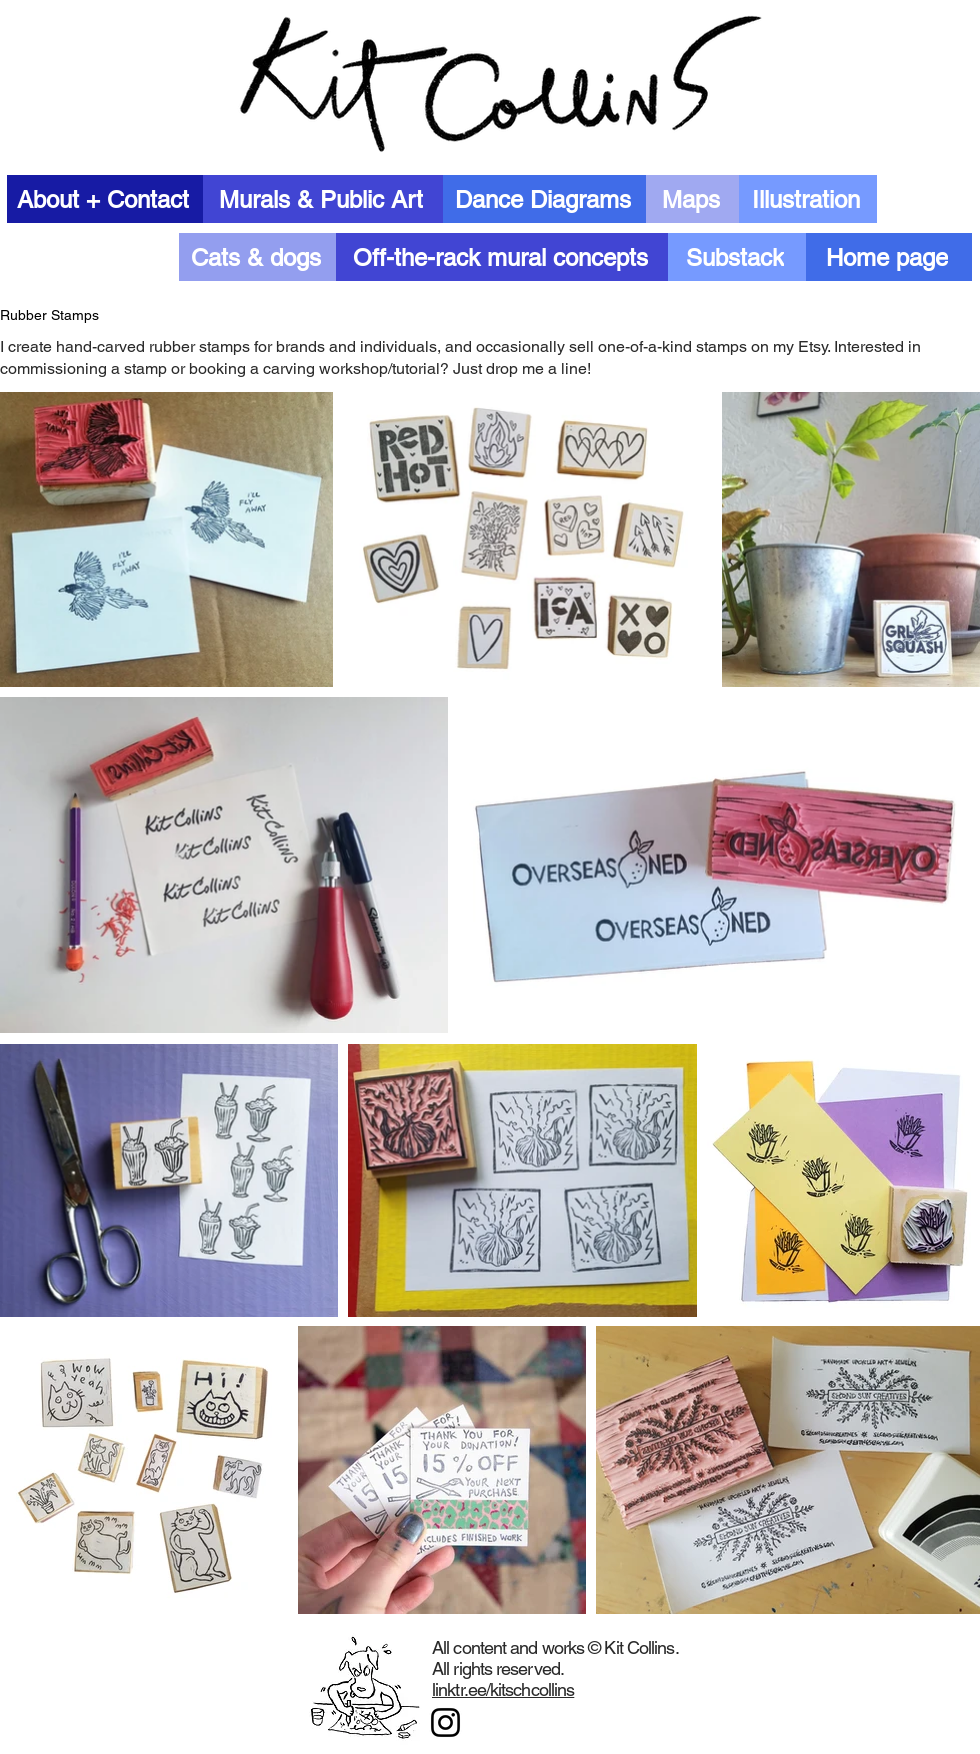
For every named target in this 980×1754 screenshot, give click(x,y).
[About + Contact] (105, 199)
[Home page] (889, 257)
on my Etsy (789, 346)
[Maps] (692, 199)
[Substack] (737, 257)
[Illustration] (808, 199)
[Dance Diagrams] (544, 199)
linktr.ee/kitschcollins (503, 1689)
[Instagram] (445, 1722)
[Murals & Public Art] (323, 199)
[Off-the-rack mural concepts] (502, 257)
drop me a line (536, 368)
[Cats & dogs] (257, 257)
